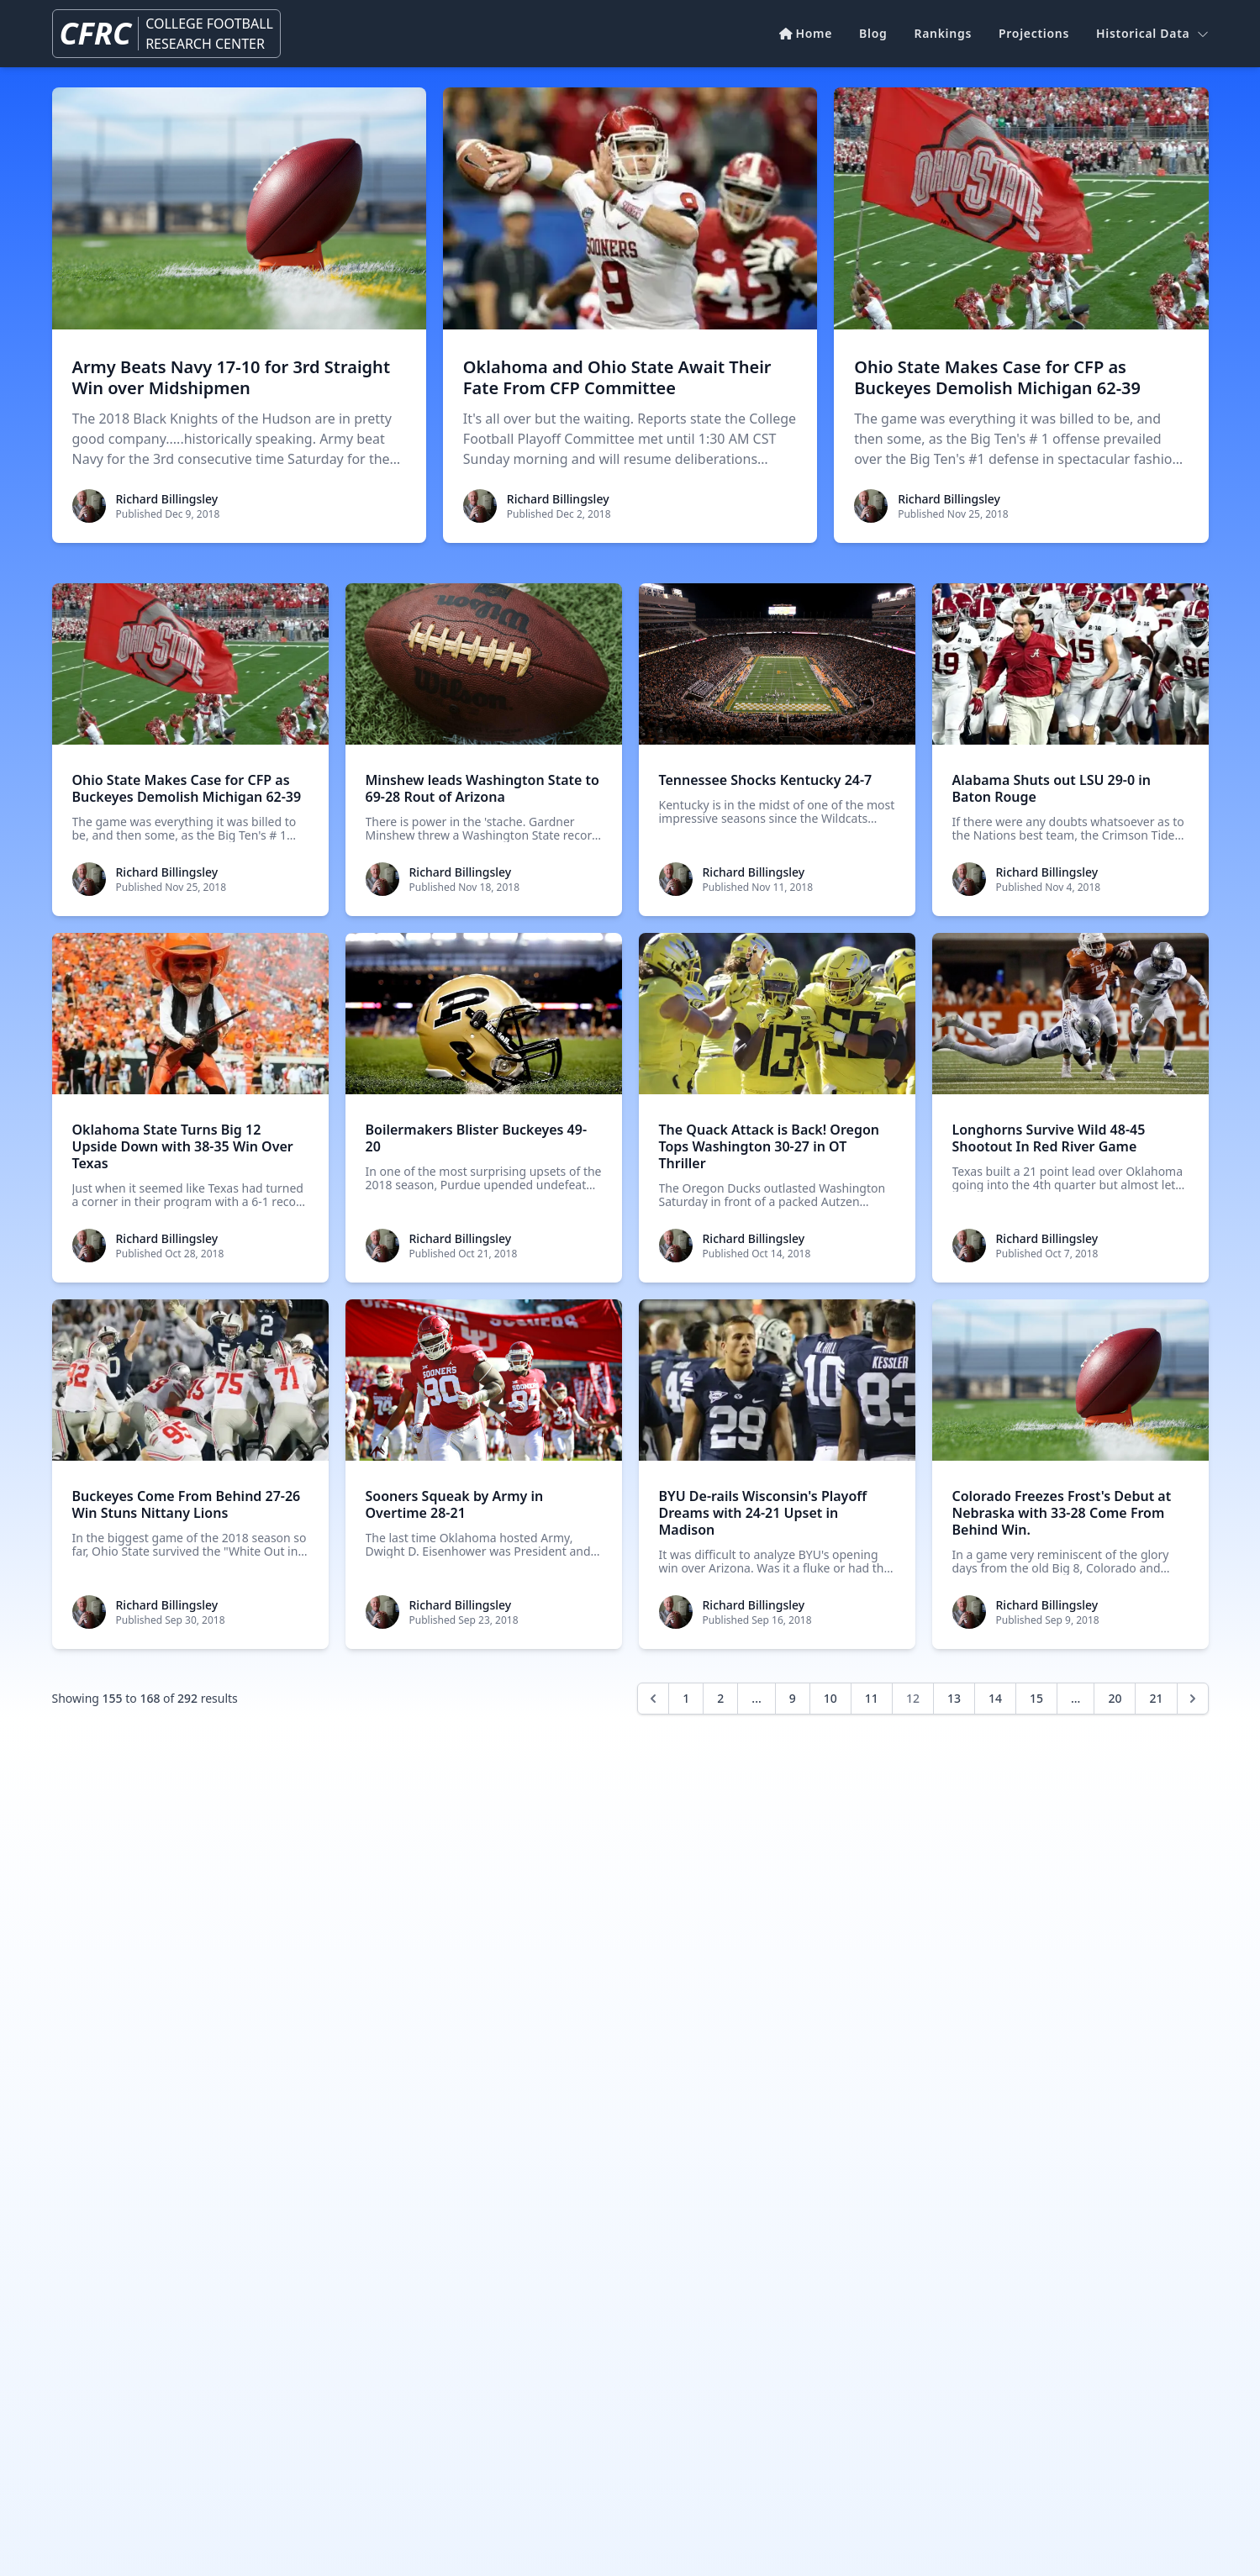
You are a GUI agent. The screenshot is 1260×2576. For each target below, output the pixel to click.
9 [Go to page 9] (792, 1698)
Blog (873, 33)
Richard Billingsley (167, 499)
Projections (1034, 33)
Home (805, 33)
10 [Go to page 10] (830, 1698)
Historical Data (1152, 33)
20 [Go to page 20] (1114, 1698)
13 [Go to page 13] (954, 1698)
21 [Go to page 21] (1155, 1698)
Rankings (943, 33)
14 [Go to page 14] (995, 1698)
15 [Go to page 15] (1036, 1698)
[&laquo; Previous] (653, 1699)
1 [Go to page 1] (686, 1698)
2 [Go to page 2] (720, 1698)
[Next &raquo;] (1193, 1699)
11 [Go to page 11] (871, 1698)
